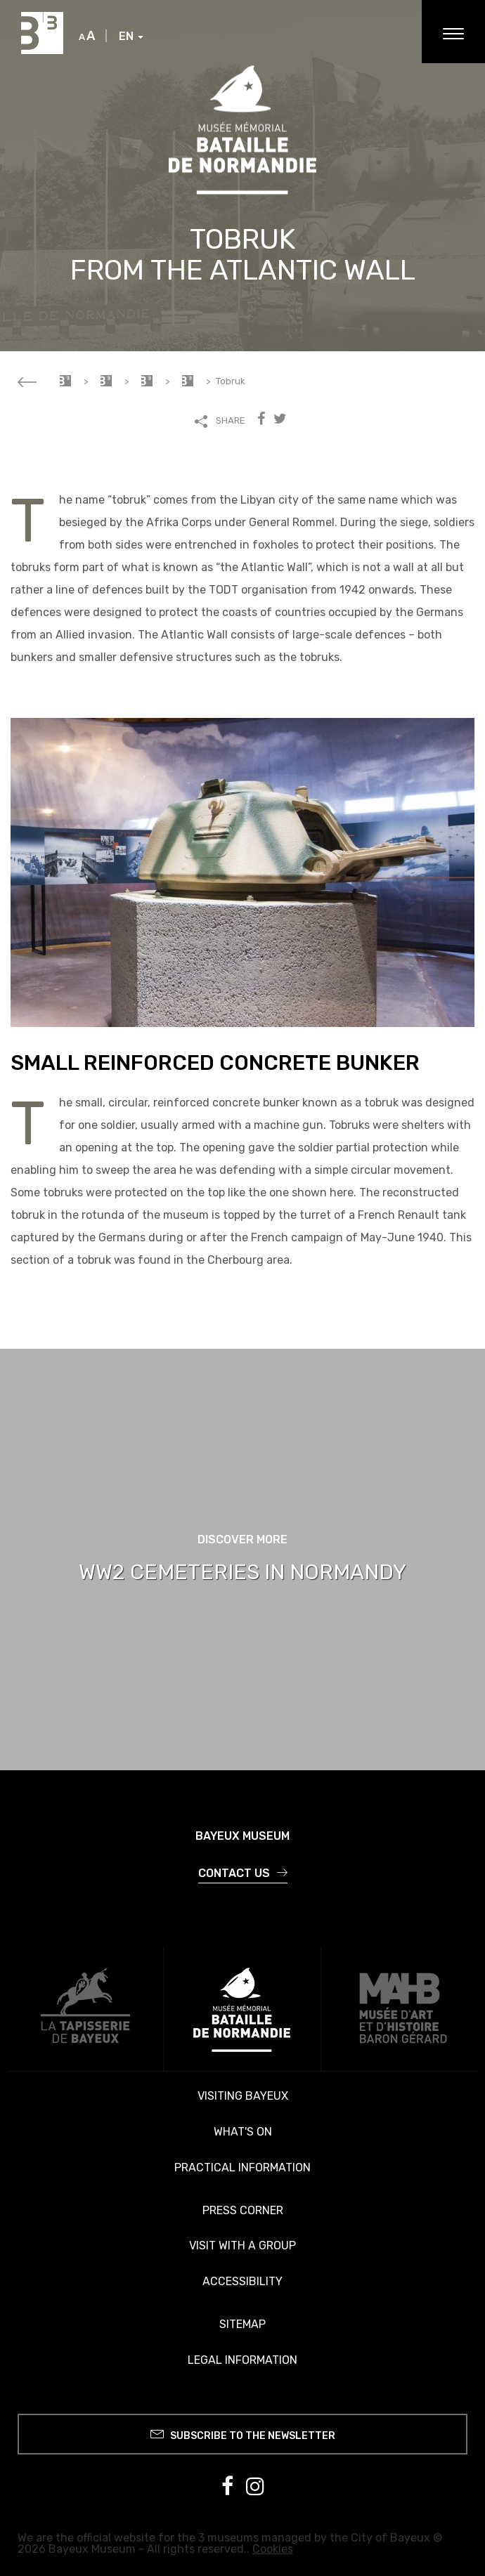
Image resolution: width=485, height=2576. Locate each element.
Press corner (242, 2210)
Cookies (272, 2549)
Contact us (242, 1873)
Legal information (242, 2360)
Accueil (65, 380)
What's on (243, 2131)
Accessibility (242, 2281)
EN (131, 36)
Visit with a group (242, 2245)
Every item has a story (187, 380)
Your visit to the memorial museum (147, 380)
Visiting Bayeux (243, 2096)
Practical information (242, 2167)
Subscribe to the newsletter (242, 2434)
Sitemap (242, 2324)
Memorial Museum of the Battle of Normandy (106, 380)
